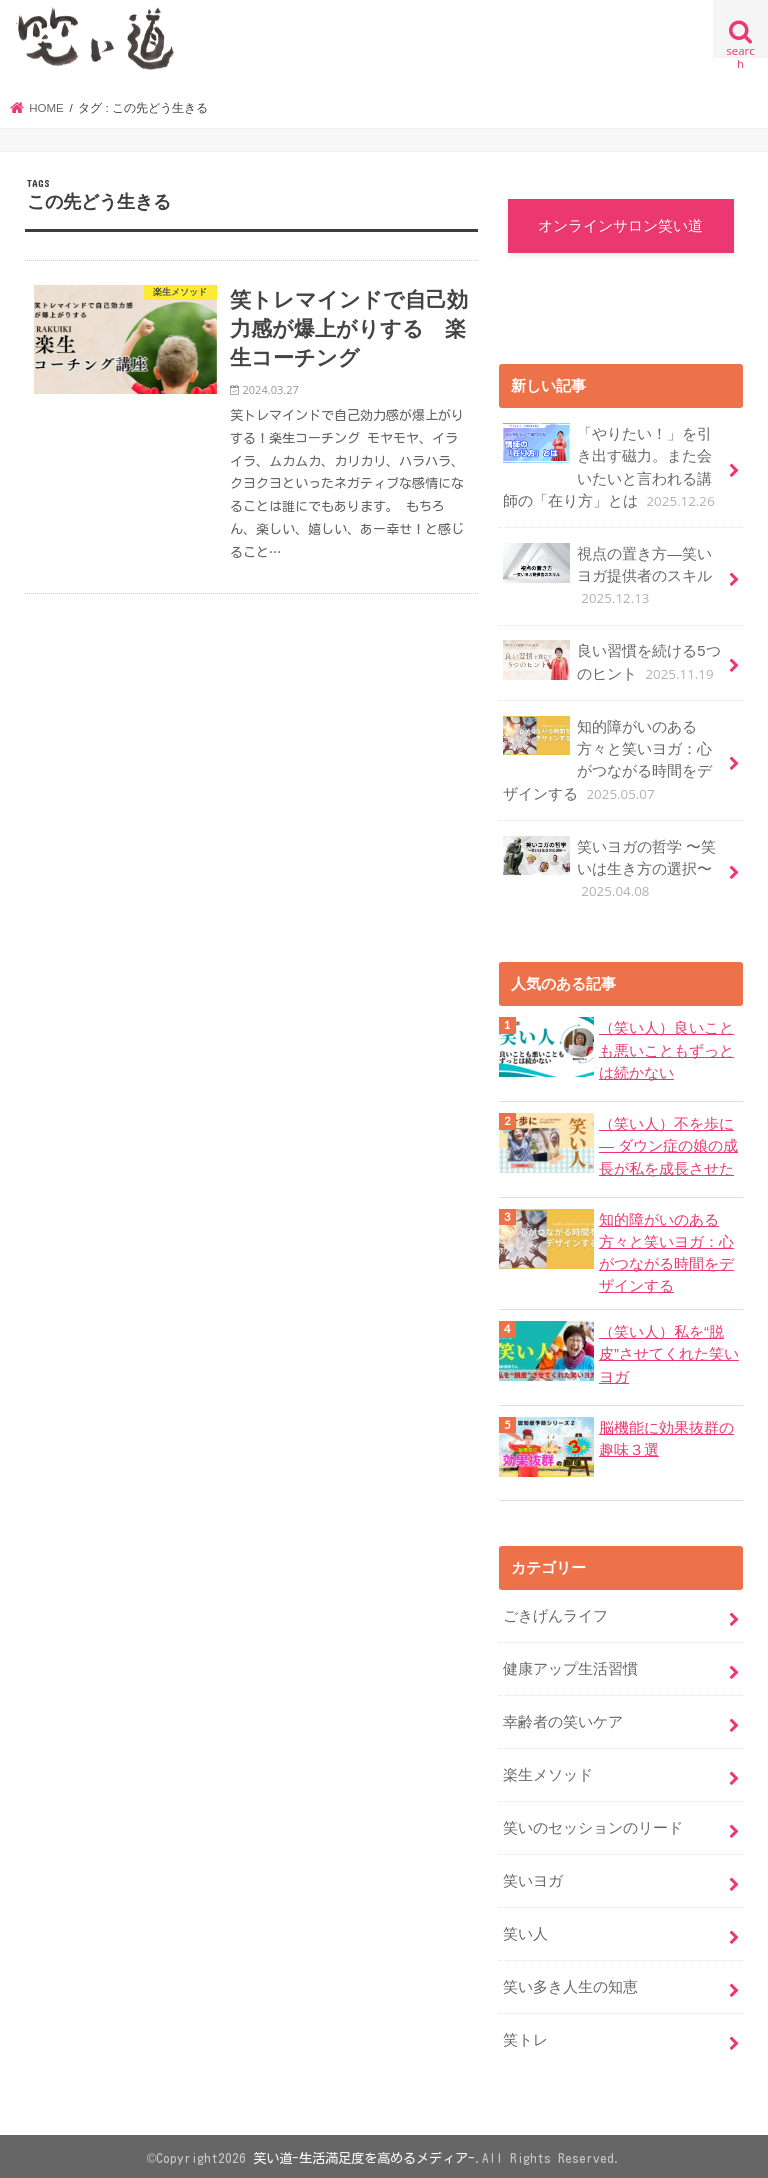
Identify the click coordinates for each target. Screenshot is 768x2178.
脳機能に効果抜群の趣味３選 (666, 1436)
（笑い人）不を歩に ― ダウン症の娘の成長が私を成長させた (668, 1145)
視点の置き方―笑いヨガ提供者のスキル (607, 575)
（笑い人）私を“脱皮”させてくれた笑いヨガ (669, 1352)
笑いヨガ (533, 1878)
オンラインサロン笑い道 (620, 226)
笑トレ (525, 2036)
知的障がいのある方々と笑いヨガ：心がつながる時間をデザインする (607, 760)
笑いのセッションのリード (593, 1825)
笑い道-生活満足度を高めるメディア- (364, 2154)
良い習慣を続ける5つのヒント (611, 662)
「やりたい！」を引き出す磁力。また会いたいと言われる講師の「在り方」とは (610, 468)
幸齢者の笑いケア (563, 1719)
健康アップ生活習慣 (570, 1666)
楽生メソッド (548, 1772)
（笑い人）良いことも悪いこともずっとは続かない (666, 1050)
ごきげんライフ (555, 1613)
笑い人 (525, 1930)
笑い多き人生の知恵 (570, 1983)
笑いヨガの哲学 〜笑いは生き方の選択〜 (609, 867)
